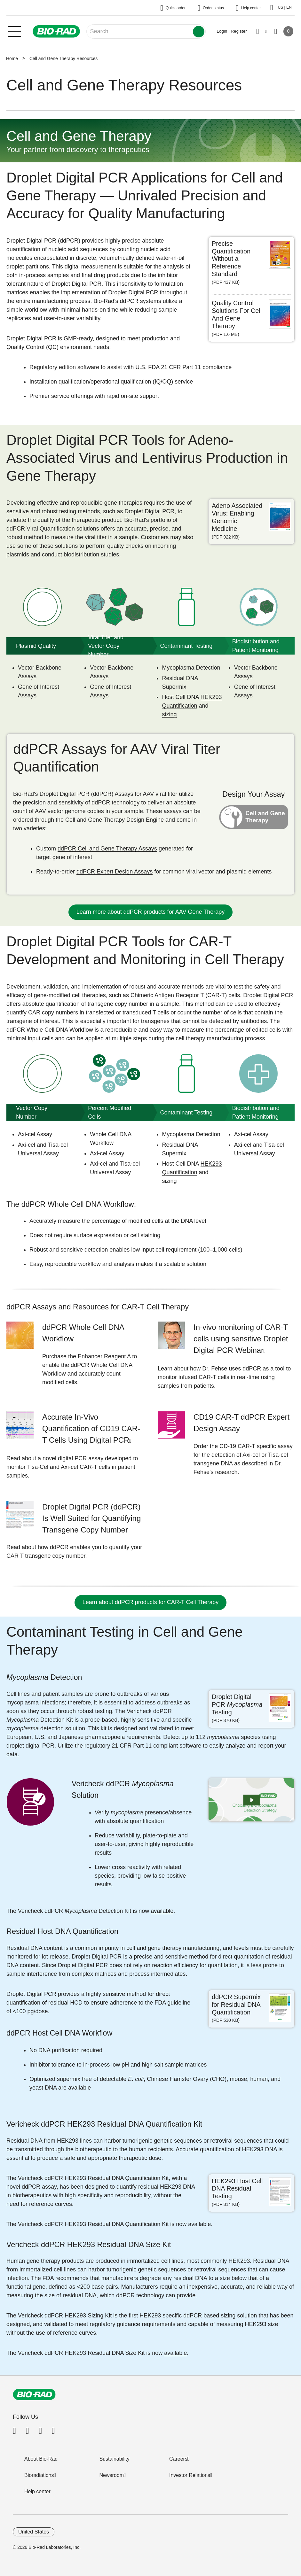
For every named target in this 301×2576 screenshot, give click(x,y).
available (162, 1911)
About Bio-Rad (41, 2459)
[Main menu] (14, 30)
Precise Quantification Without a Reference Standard (231, 259)
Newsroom (111, 2475)
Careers (178, 2459)
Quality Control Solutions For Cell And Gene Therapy (237, 314)
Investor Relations (189, 2475)
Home (12, 58)
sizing (169, 714)
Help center (37, 2491)
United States (33, 2531)
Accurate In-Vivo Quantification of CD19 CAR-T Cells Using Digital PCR (91, 1428)
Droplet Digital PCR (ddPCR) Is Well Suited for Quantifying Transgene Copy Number (91, 1518)
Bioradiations (39, 2475)
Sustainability (114, 2459)
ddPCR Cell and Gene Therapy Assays (107, 848)
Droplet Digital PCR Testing (237, 1704)
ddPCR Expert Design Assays (114, 871)
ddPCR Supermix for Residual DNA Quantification (236, 2004)
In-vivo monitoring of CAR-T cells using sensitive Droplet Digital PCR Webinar (241, 1338)
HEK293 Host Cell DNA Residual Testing (237, 2188)
